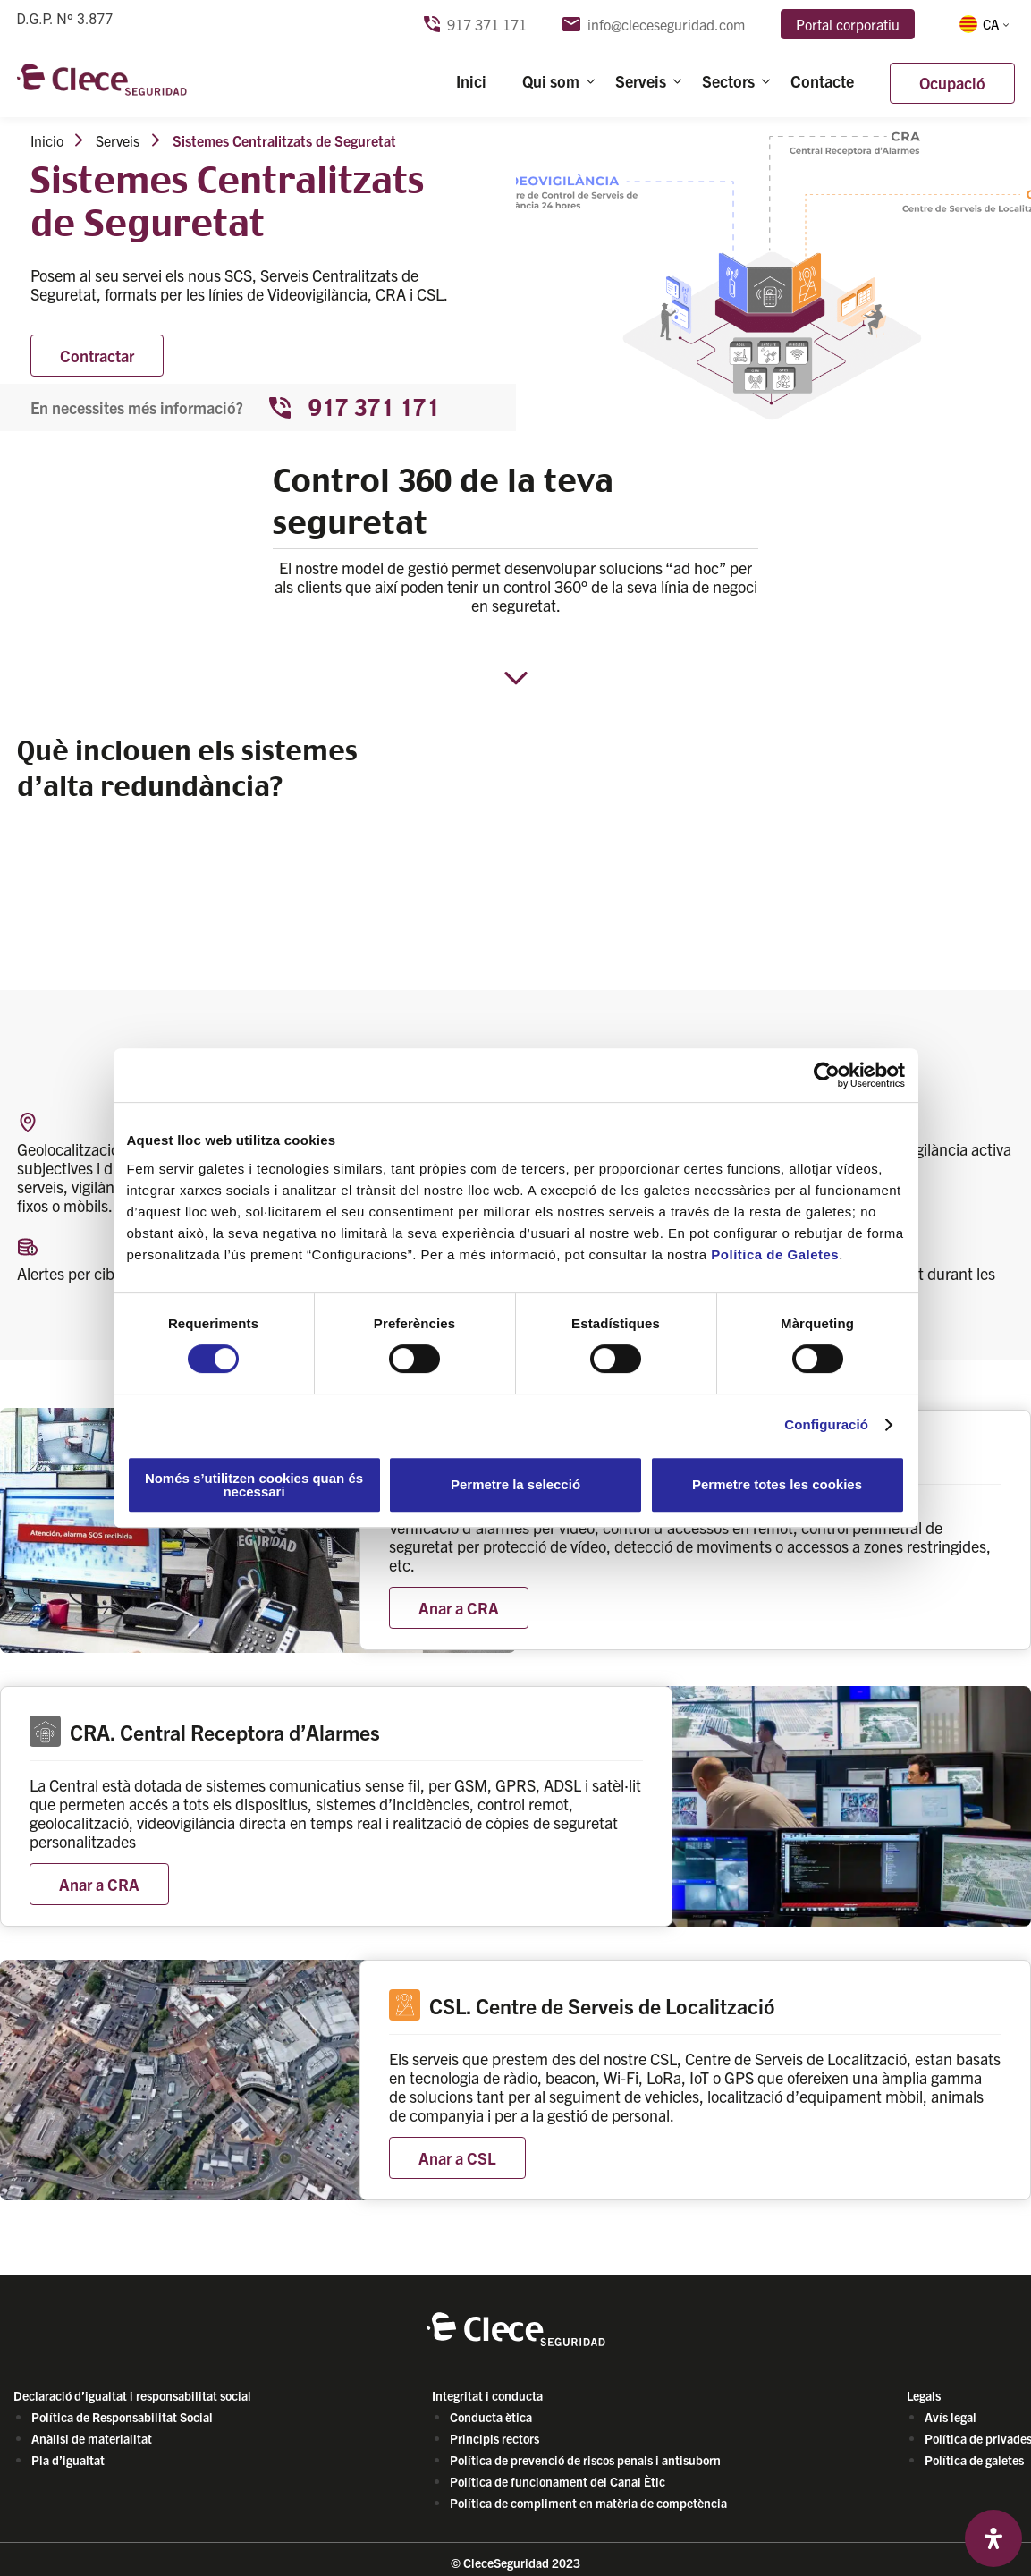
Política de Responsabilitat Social (122, 2417)
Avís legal (950, 2417)
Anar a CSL (457, 2158)
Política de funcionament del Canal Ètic (557, 2481)
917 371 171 (475, 24)
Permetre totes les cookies (777, 1484)
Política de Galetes (775, 1254)
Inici (471, 81)
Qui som (550, 81)
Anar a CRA (458, 1607)
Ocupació (952, 83)
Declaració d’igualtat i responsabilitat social (132, 2395)
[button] (983, 24)
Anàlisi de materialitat (91, 2438)
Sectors (728, 81)
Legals (924, 2395)
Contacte (822, 81)
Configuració (826, 1424)
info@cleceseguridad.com (653, 24)
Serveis (640, 81)
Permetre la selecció (515, 1484)
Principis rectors (494, 2438)
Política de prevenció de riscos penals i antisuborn (585, 2460)
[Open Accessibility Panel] (993, 2538)
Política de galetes (974, 2460)
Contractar (97, 355)
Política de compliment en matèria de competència (588, 2503)
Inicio (46, 140)
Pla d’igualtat (68, 2460)
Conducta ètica (491, 2417)
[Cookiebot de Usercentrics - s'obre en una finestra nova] (826, 1075)
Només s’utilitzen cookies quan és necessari (254, 1484)
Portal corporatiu (848, 24)
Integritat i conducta (487, 2395)
